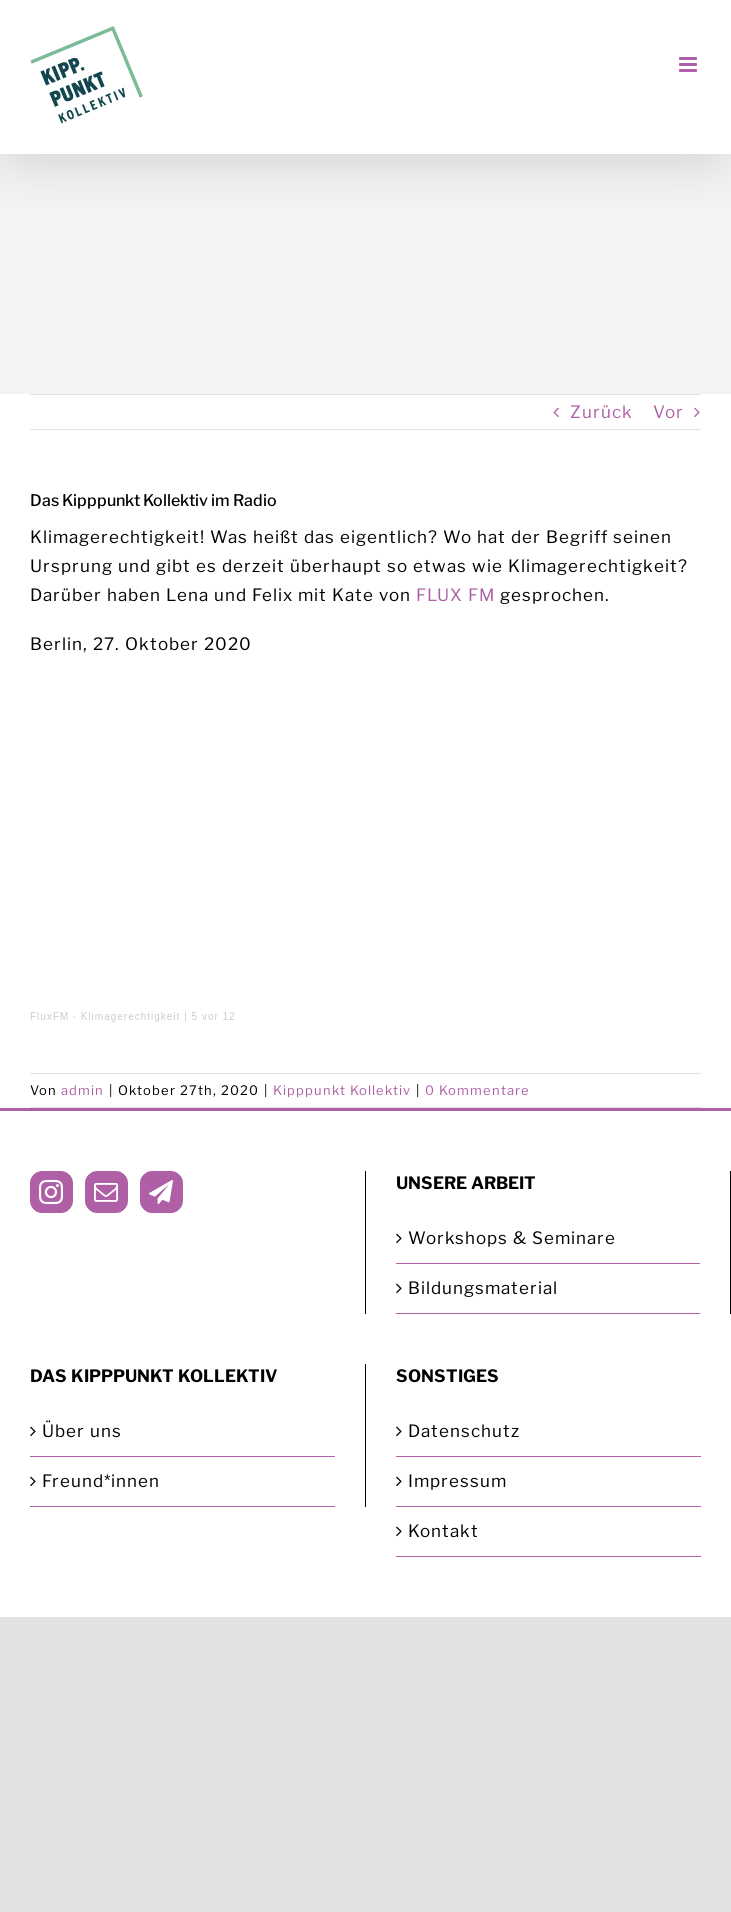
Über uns (82, 1431)
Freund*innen (101, 1481)
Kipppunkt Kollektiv (342, 1090)
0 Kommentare (477, 1090)
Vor (668, 412)
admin (82, 1090)
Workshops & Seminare (512, 1238)
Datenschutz (464, 1431)
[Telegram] (161, 1192)
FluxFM (49, 1016)
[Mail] (106, 1192)
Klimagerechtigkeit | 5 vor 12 (158, 1016)
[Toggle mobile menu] (690, 64)
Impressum (457, 1481)
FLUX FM (455, 595)
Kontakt (443, 1531)
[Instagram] (51, 1192)
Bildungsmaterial (483, 1288)
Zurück (601, 412)
